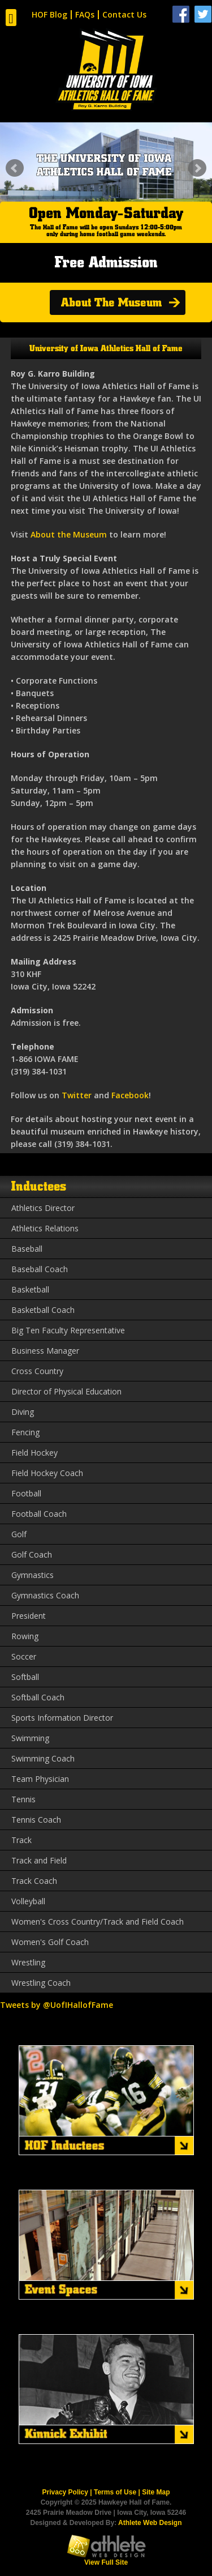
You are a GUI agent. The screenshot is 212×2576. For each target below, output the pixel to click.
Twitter (77, 1095)
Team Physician (40, 1778)
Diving (22, 1411)
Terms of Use (115, 2492)
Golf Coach (31, 1554)
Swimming (30, 1738)
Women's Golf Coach (50, 1942)
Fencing (25, 1432)
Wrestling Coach (41, 1982)
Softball (25, 1676)
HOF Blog (49, 14)
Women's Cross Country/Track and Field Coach (97, 1921)
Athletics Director (43, 1207)
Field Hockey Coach (47, 1473)
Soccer (23, 1656)
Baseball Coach (39, 1269)
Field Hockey (34, 1452)
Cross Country (37, 1371)
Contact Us (124, 14)
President (28, 1615)
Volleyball (28, 1901)
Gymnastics (32, 1575)
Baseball (26, 1248)
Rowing (24, 1636)
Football (26, 1493)
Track (21, 1840)
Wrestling (28, 1962)
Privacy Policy (65, 2492)
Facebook (130, 1095)
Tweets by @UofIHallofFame (56, 2004)
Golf (19, 1534)
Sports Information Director (62, 1717)
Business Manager (45, 1350)
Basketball (30, 1289)
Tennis (23, 1799)
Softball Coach (37, 1697)
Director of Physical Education (66, 1391)
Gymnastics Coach (45, 1595)
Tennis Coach (36, 1819)
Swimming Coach (43, 1758)
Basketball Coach (43, 1309)
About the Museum (69, 534)
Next (197, 168)
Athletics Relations (45, 1228)
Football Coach (39, 1513)
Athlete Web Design (149, 2523)
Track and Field (39, 1860)
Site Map (156, 2492)
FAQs (84, 14)
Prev (15, 168)
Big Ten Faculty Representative (68, 1330)
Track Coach (34, 1880)
